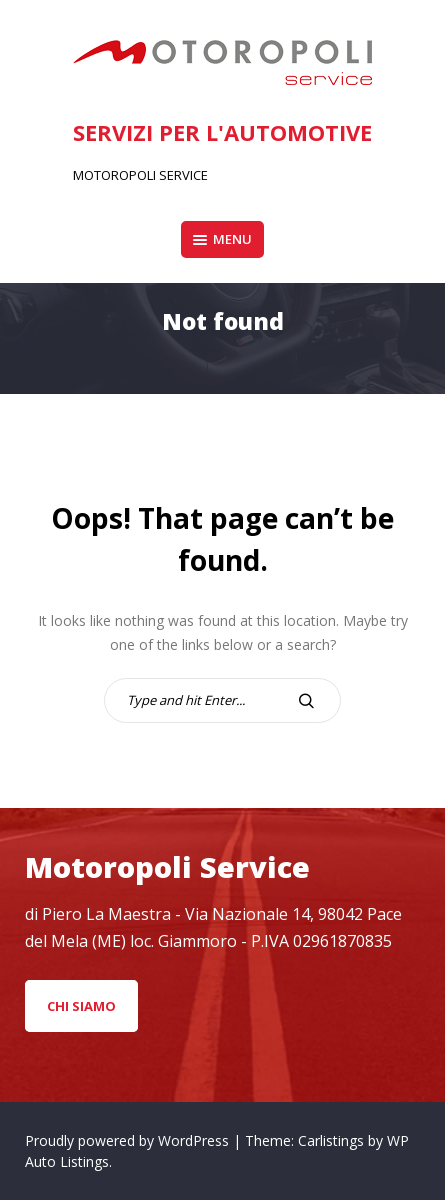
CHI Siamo (81, 1006)
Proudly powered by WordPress (129, 1140)
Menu (222, 239)
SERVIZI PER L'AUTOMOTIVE (222, 132)
